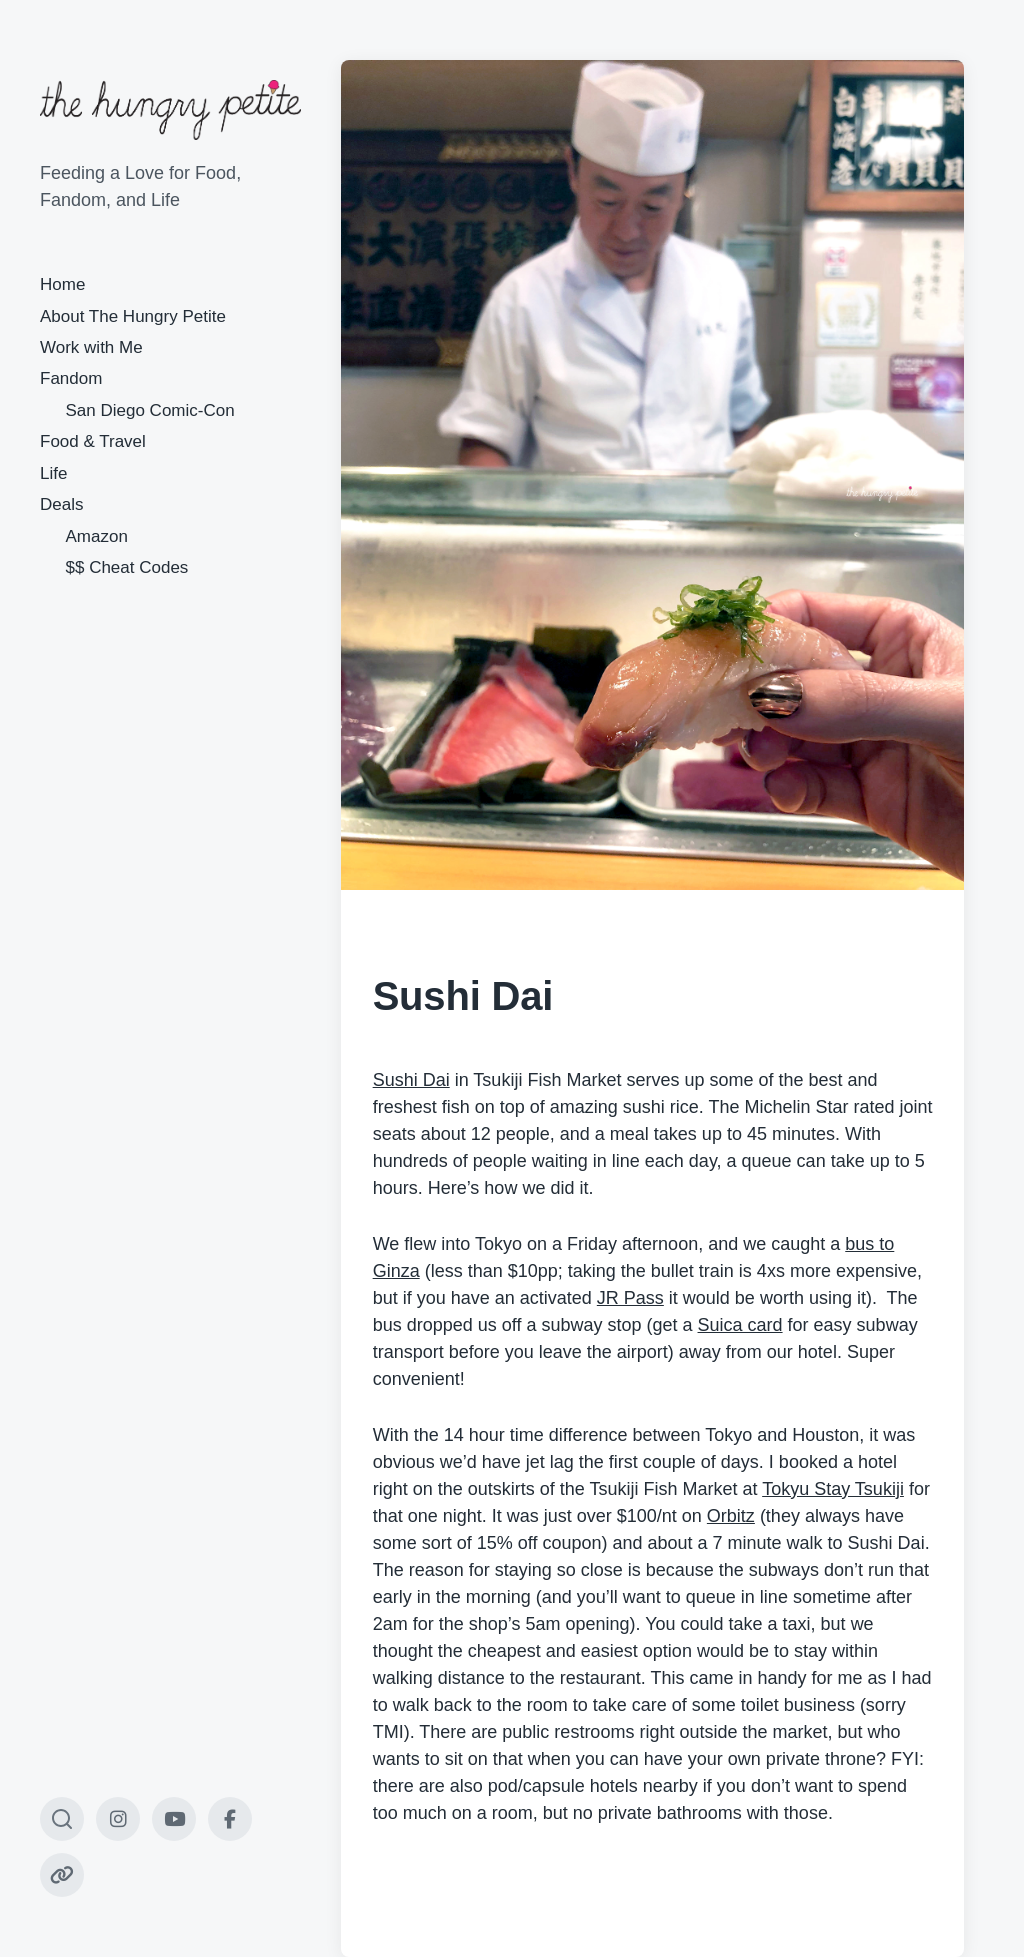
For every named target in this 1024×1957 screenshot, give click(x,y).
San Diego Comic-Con (150, 410)
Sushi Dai (411, 1080)
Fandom (71, 378)
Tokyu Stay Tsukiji (833, 1489)
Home (62, 284)
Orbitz (731, 1516)
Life (53, 473)
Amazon (97, 536)
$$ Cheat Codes (127, 567)
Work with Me (91, 347)
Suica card (740, 1325)
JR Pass (630, 1298)
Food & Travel (93, 441)
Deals (61, 504)
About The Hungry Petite (133, 316)
